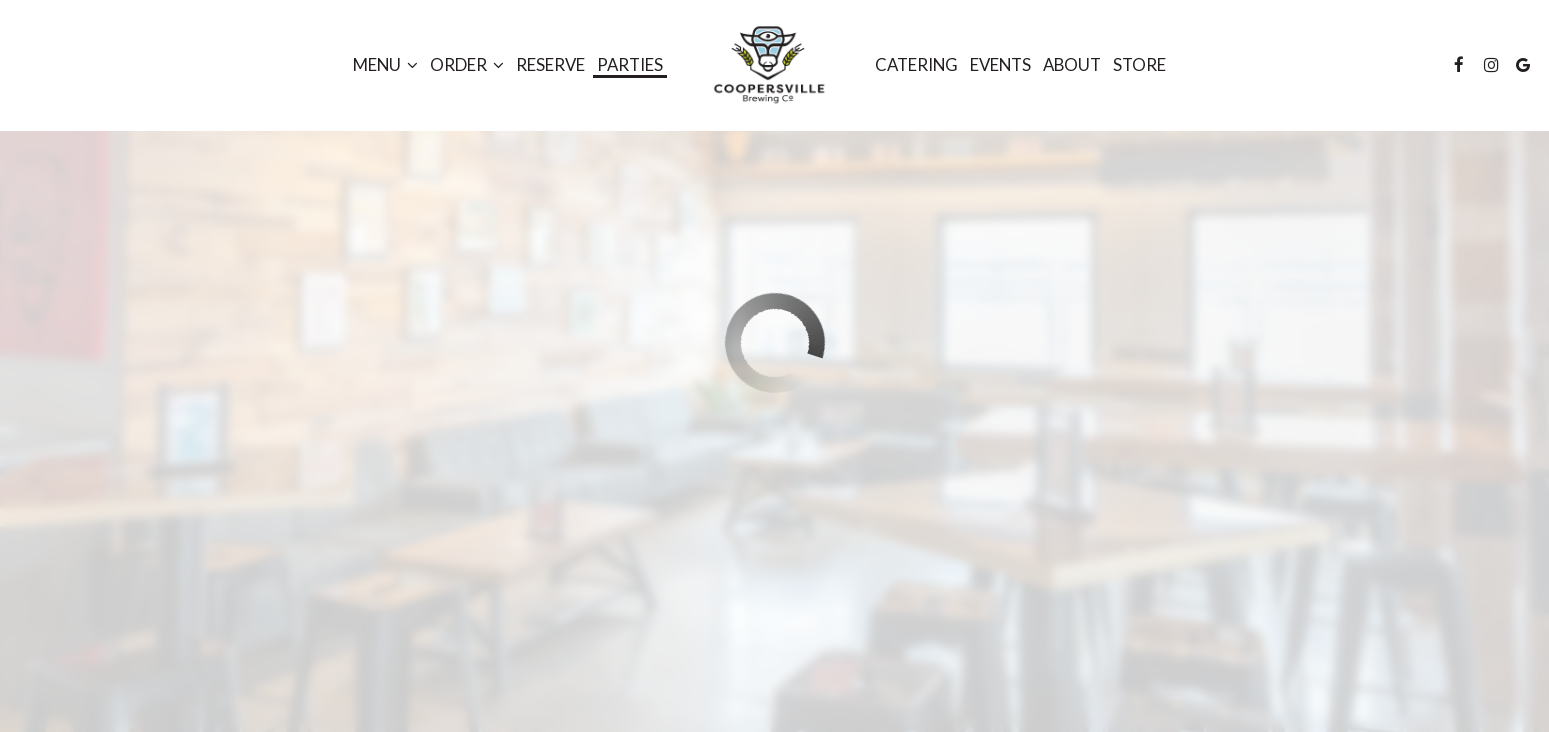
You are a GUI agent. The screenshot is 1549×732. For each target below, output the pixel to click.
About (1072, 65)
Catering (916, 65)
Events (1000, 65)
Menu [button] (385, 65)
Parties (630, 65)
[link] (768, 65)
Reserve (550, 65)
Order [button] (467, 65)
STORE (1139, 65)
